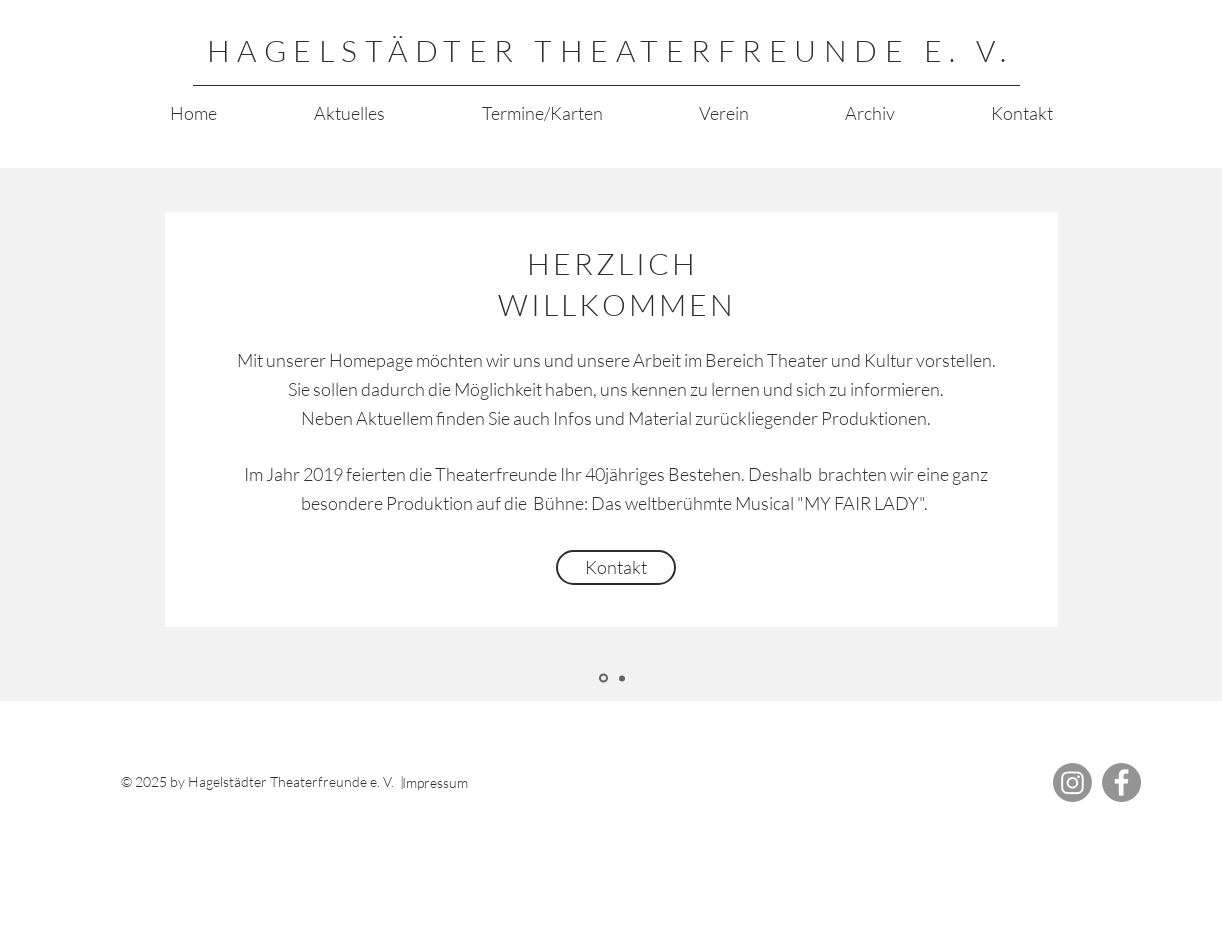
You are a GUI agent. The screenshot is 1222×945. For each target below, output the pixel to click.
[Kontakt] (616, 567)
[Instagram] (1072, 782)
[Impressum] (475, 783)
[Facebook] (1121, 782)
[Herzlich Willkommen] (603, 678)
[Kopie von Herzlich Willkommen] (622, 678)
